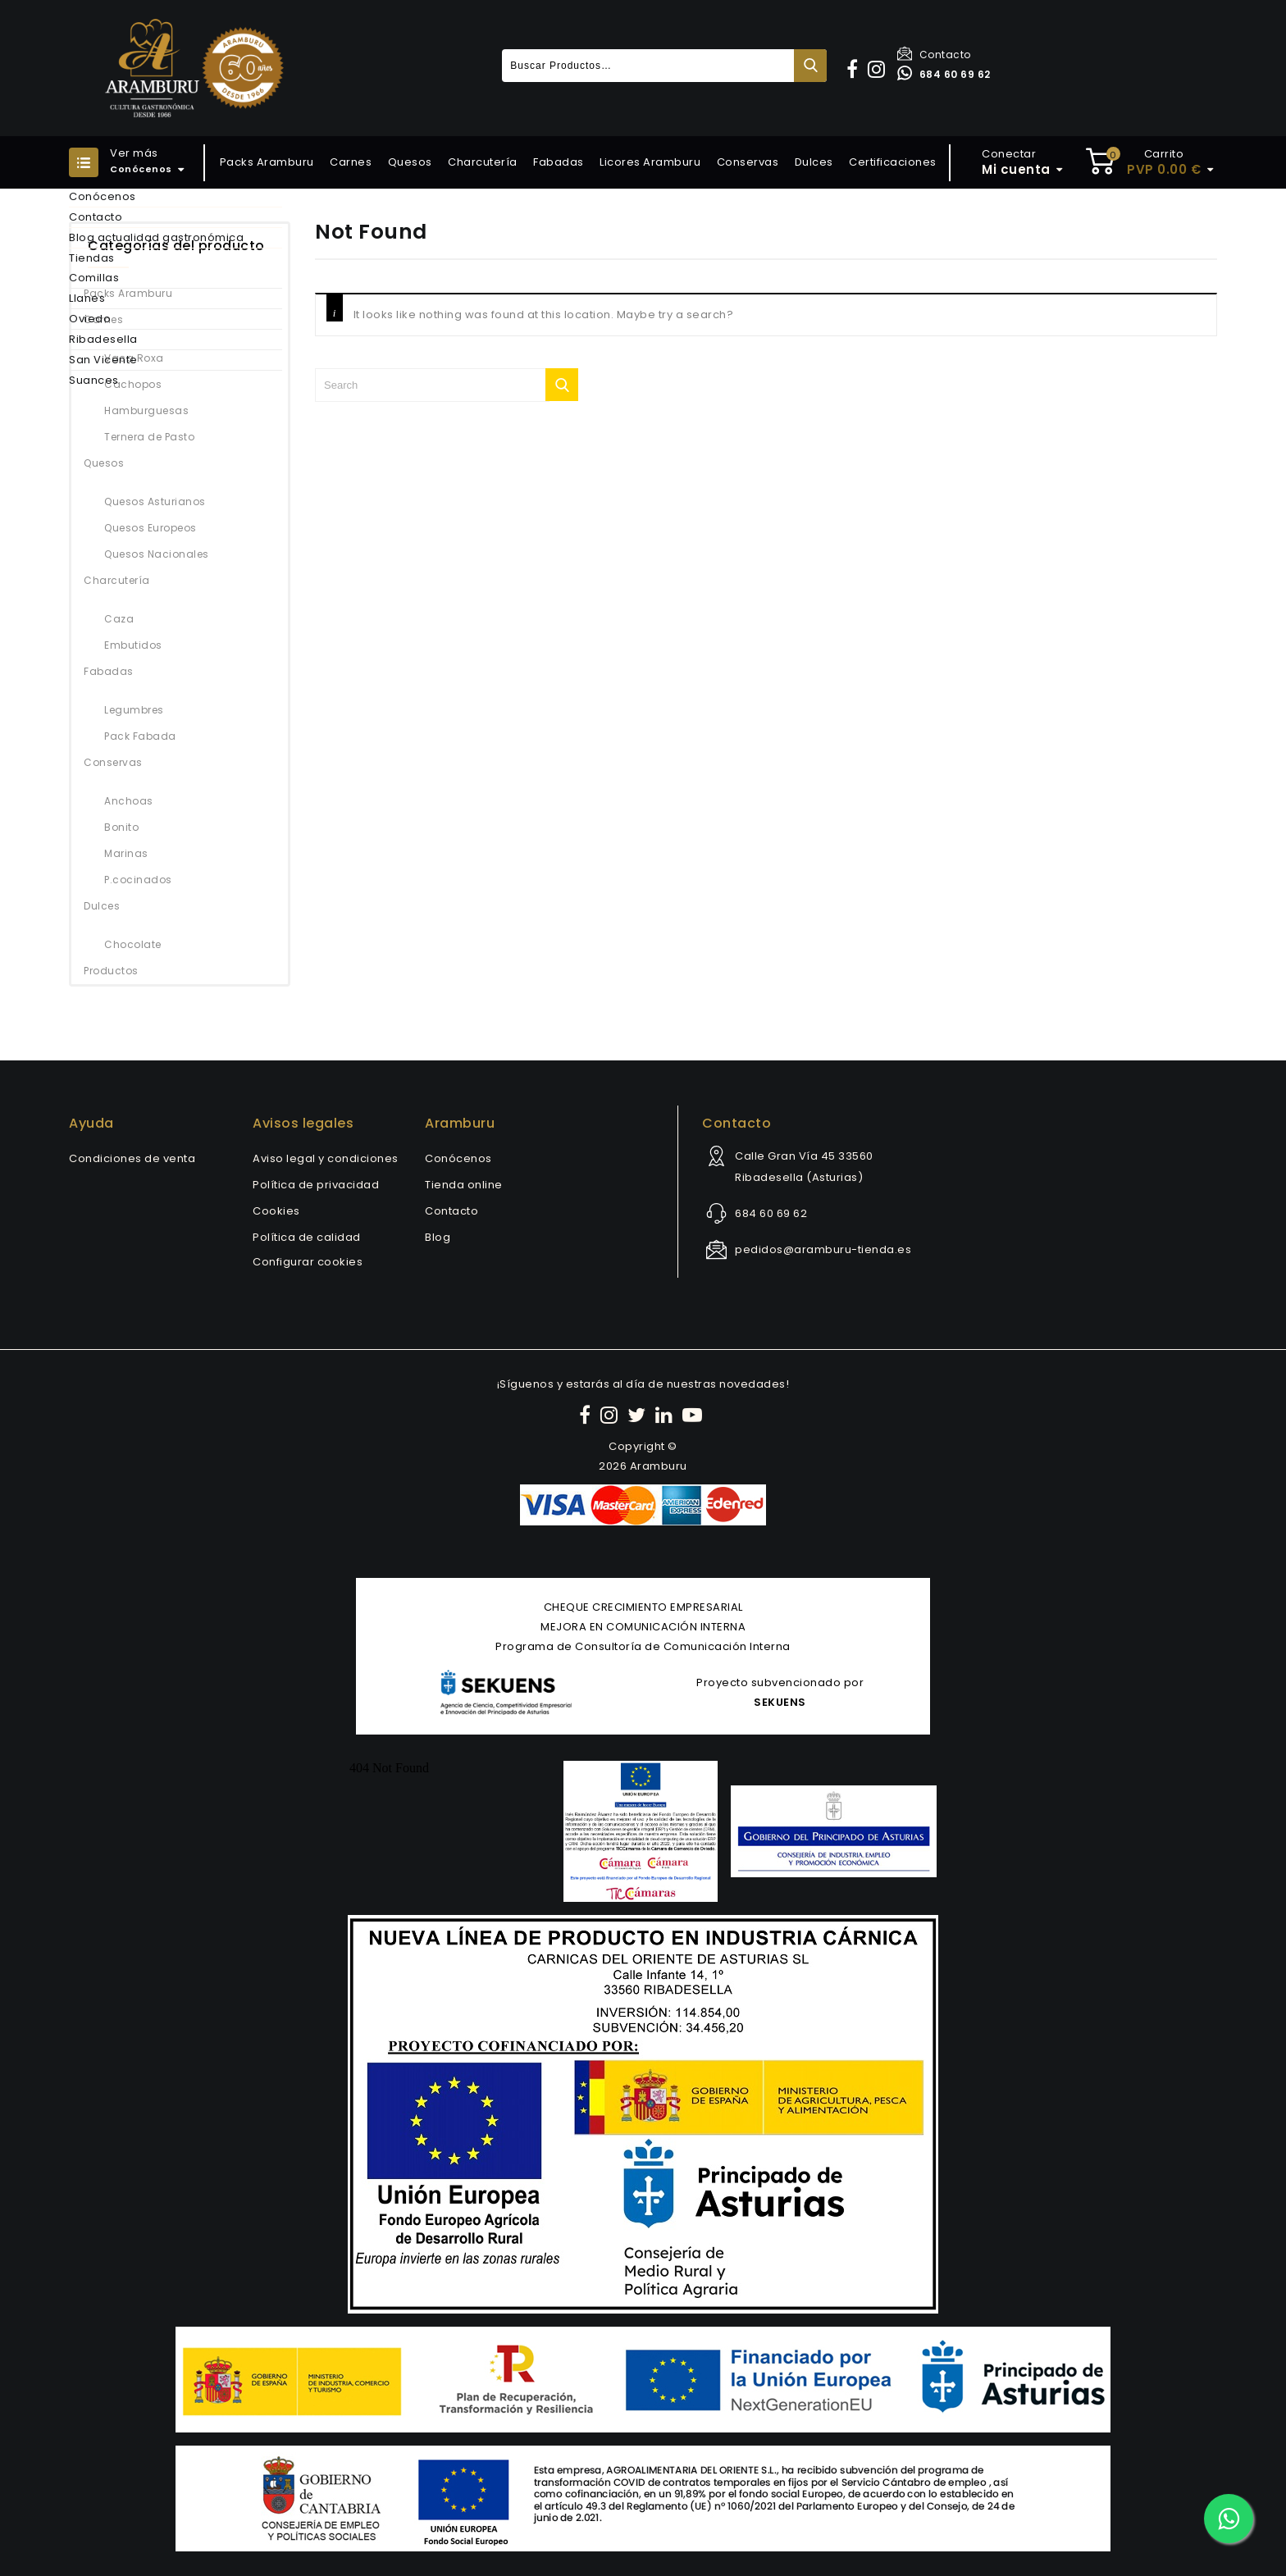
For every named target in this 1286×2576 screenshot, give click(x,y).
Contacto (933, 55)
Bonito (121, 827)
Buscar (810, 65)
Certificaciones (893, 162)
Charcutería (483, 162)
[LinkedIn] (666, 1415)
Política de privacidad (316, 1184)
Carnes (351, 162)
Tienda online (464, 1184)
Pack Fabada (140, 736)
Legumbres (134, 710)
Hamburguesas (146, 410)
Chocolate (133, 944)
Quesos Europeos (150, 528)
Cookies (276, 1211)
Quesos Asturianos (155, 501)
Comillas (94, 277)
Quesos (410, 162)
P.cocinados (138, 880)
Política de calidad (307, 1237)
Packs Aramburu (267, 162)
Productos (111, 971)
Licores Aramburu (650, 162)
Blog (437, 1237)
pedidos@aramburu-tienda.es (823, 1249)
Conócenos (102, 196)
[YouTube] (694, 1415)
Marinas (126, 853)
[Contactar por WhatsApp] (1228, 2518)
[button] (854, 69)
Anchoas (128, 801)
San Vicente (103, 359)
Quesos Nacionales (156, 554)
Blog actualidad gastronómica (156, 237)
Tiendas (92, 258)
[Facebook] (587, 1415)
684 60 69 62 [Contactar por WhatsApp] (943, 74)
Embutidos (133, 645)
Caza (119, 619)
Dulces (814, 162)
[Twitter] (638, 1415)
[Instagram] (611, 1415)
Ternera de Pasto (149, 437)
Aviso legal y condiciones (326, 1158)
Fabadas (558, 162)
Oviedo (90, 318)
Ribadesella (103, 339)
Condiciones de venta (132, 1158)
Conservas (748, 162)
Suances (94, 380)
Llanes (87, 298)
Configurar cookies (308, 1262)
